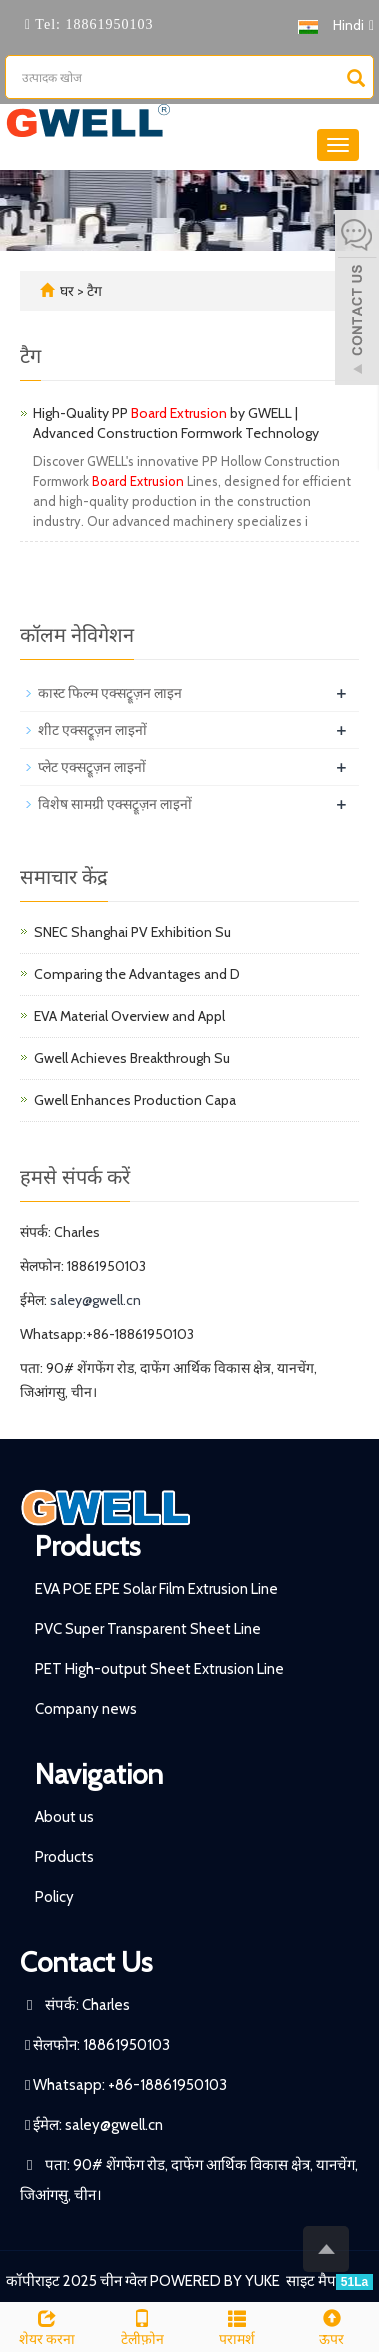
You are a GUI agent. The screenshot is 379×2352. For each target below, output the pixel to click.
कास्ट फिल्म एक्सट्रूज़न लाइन (110, 693)
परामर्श (237, 2325)
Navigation (99, 1774)
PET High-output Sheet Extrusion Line (159, 1669)
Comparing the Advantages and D (137, 974)
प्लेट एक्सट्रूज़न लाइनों (92, 767)
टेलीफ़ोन (142, 2325)
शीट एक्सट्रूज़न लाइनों (92, 730)
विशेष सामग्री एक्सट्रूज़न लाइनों (115, 804)
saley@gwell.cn (95, 1300)
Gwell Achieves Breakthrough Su (132, 1058)
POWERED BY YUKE (216, 2281)
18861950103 (107, 24)
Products (87, 1546)
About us (64, 1817)
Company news (86, 1709)
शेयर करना (47, 2325)
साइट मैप (311, 2281)
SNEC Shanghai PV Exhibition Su (132, 932)
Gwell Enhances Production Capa (135, 1100)
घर (67, 291)
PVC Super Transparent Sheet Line (148, 1629)
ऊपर (331, 2325)
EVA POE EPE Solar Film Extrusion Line (156, 1589)
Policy (54, 1897)
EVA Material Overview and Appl (129, 1016)
